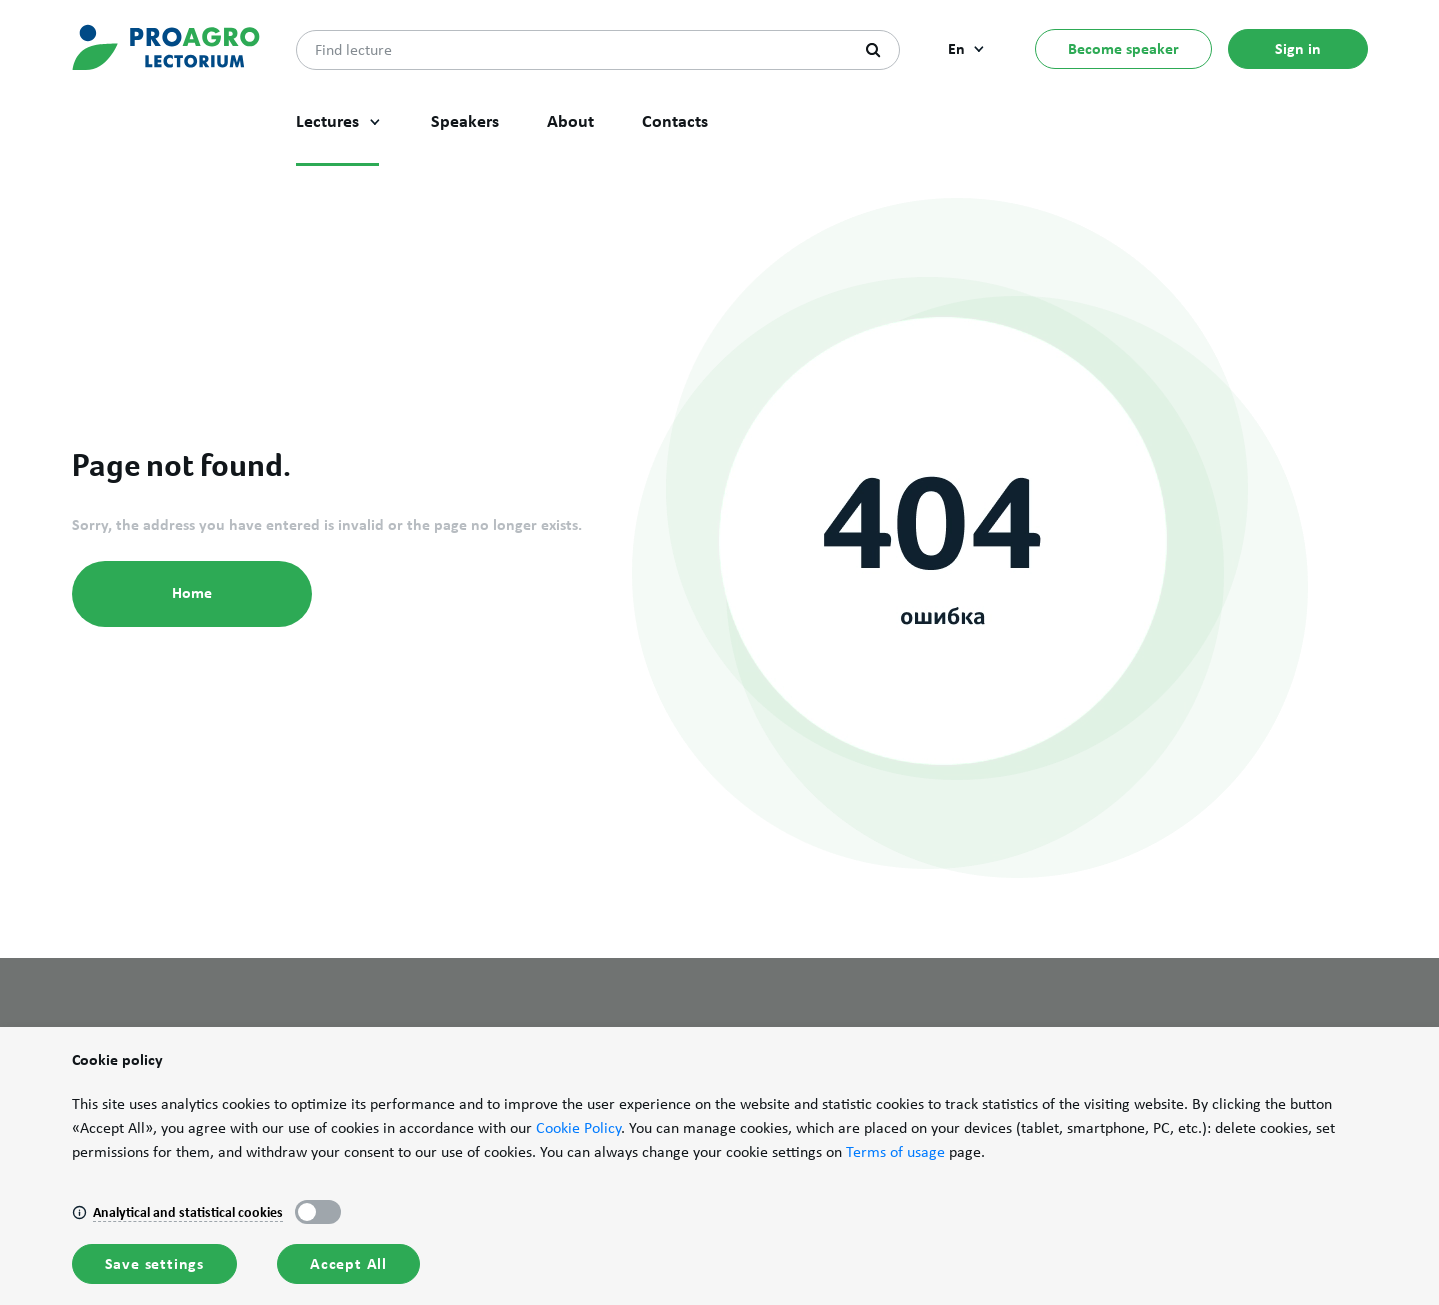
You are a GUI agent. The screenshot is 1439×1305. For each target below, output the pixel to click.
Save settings (154, 1263)
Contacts (675, 121)
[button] (375, 122)
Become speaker (1123, 48)
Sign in (1298, 48)
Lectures (327, 121)
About (570, 121)
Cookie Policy (578, 1128)
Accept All (348, 1263)
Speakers (465, 121)
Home (192, 592)
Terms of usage (895, 1152)
